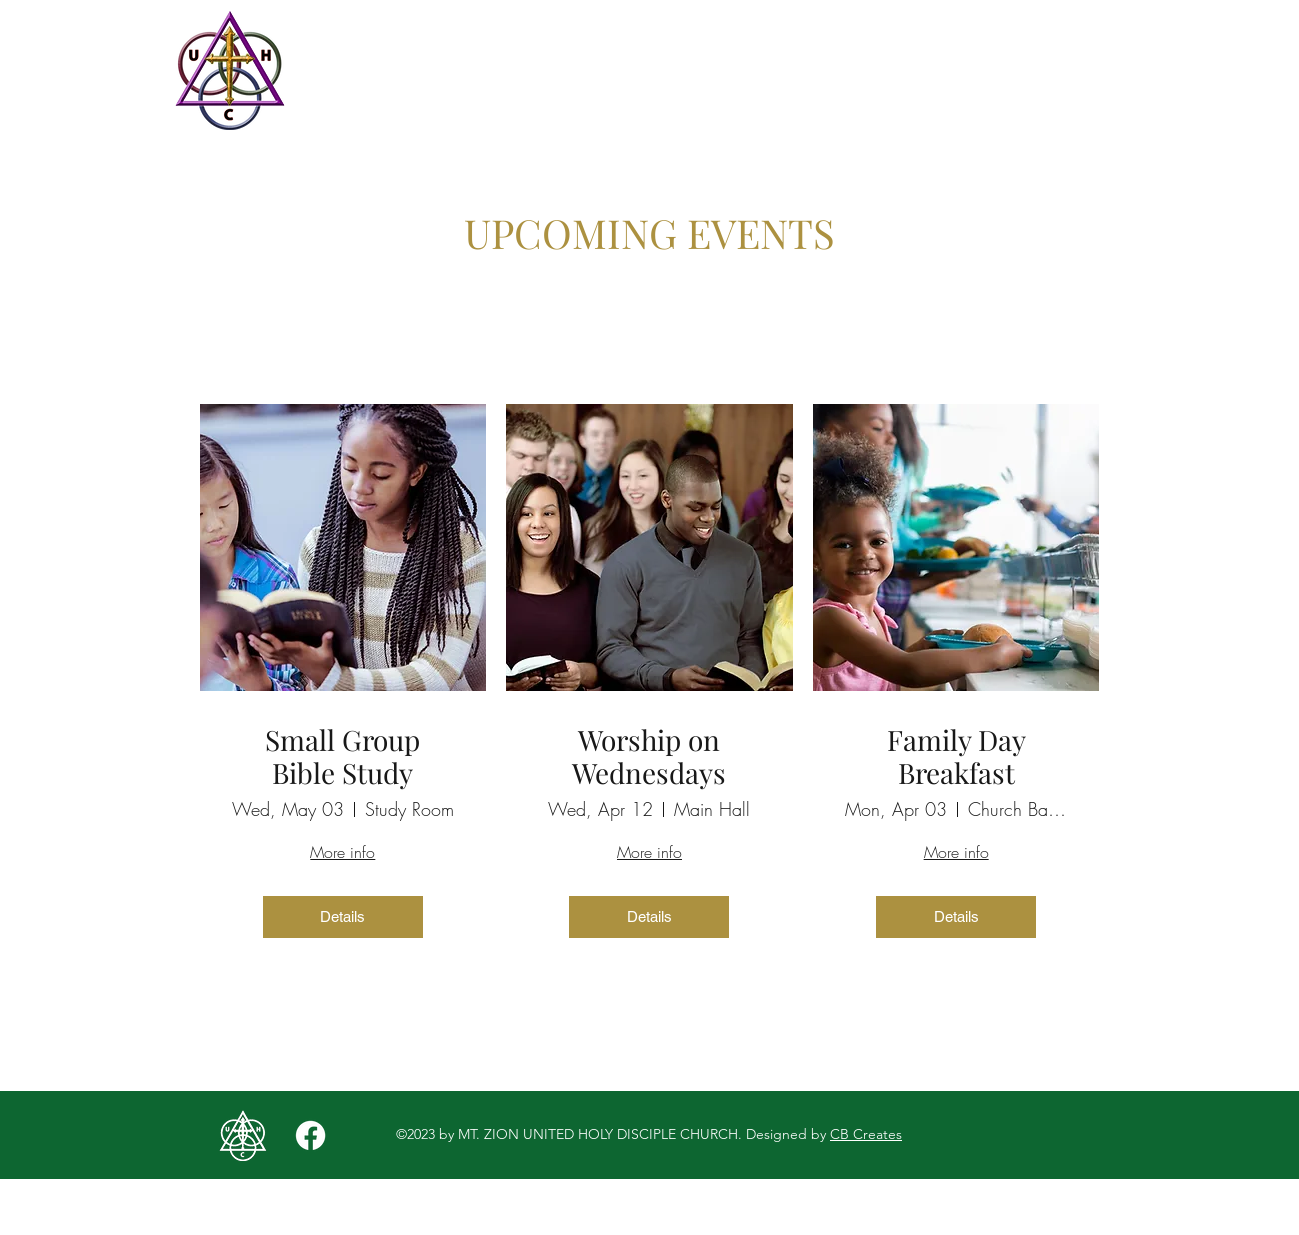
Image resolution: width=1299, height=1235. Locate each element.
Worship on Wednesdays (649, 756)
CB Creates (866, 1134)
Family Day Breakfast (956, 756)
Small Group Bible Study (342, 756)
